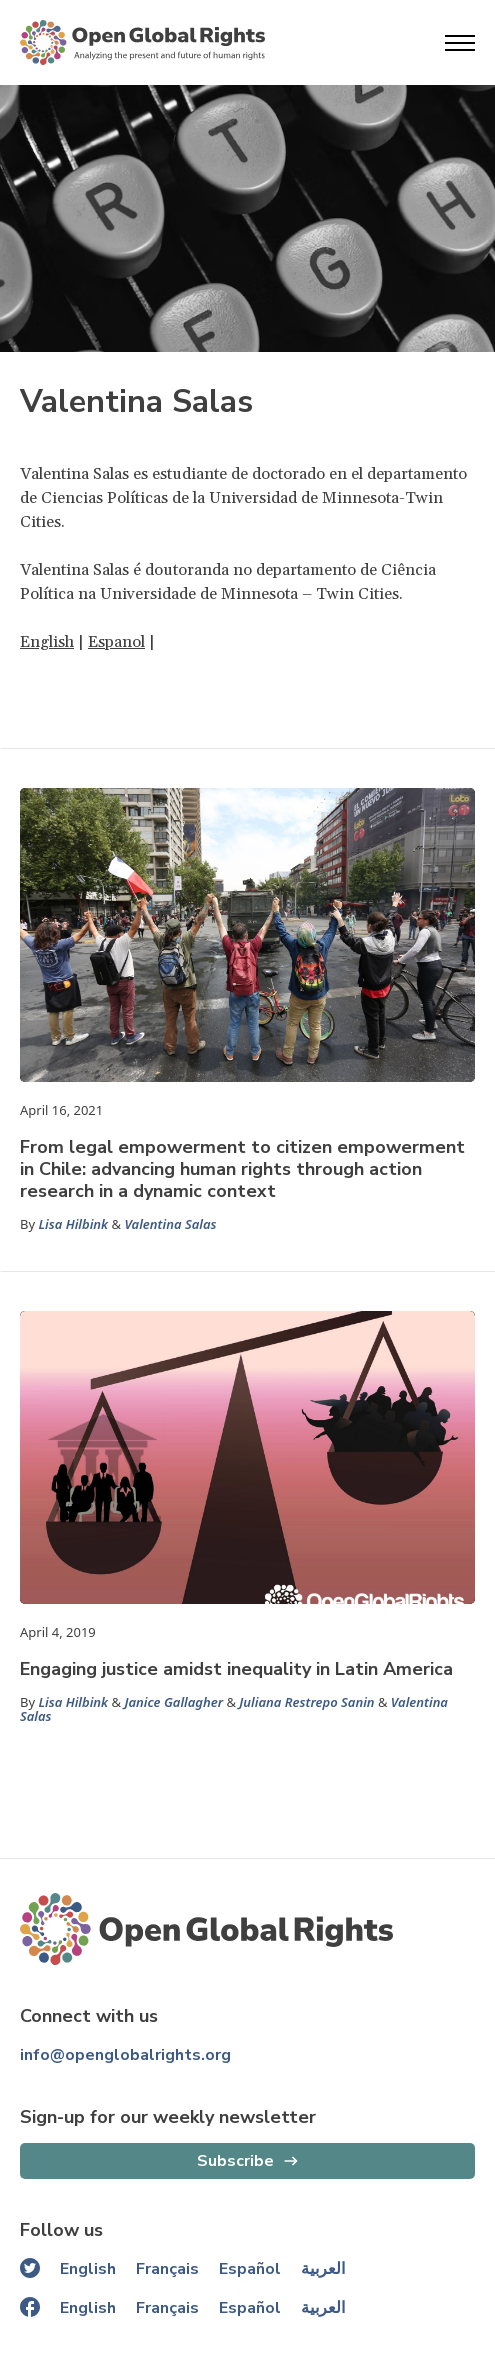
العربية (323, 2269)
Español (250, 2269)
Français (167, 2269)
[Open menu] (460, 43)
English (47, 642)
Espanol (116, 642)
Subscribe (235, 2161)
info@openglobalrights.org (125, 2055)
